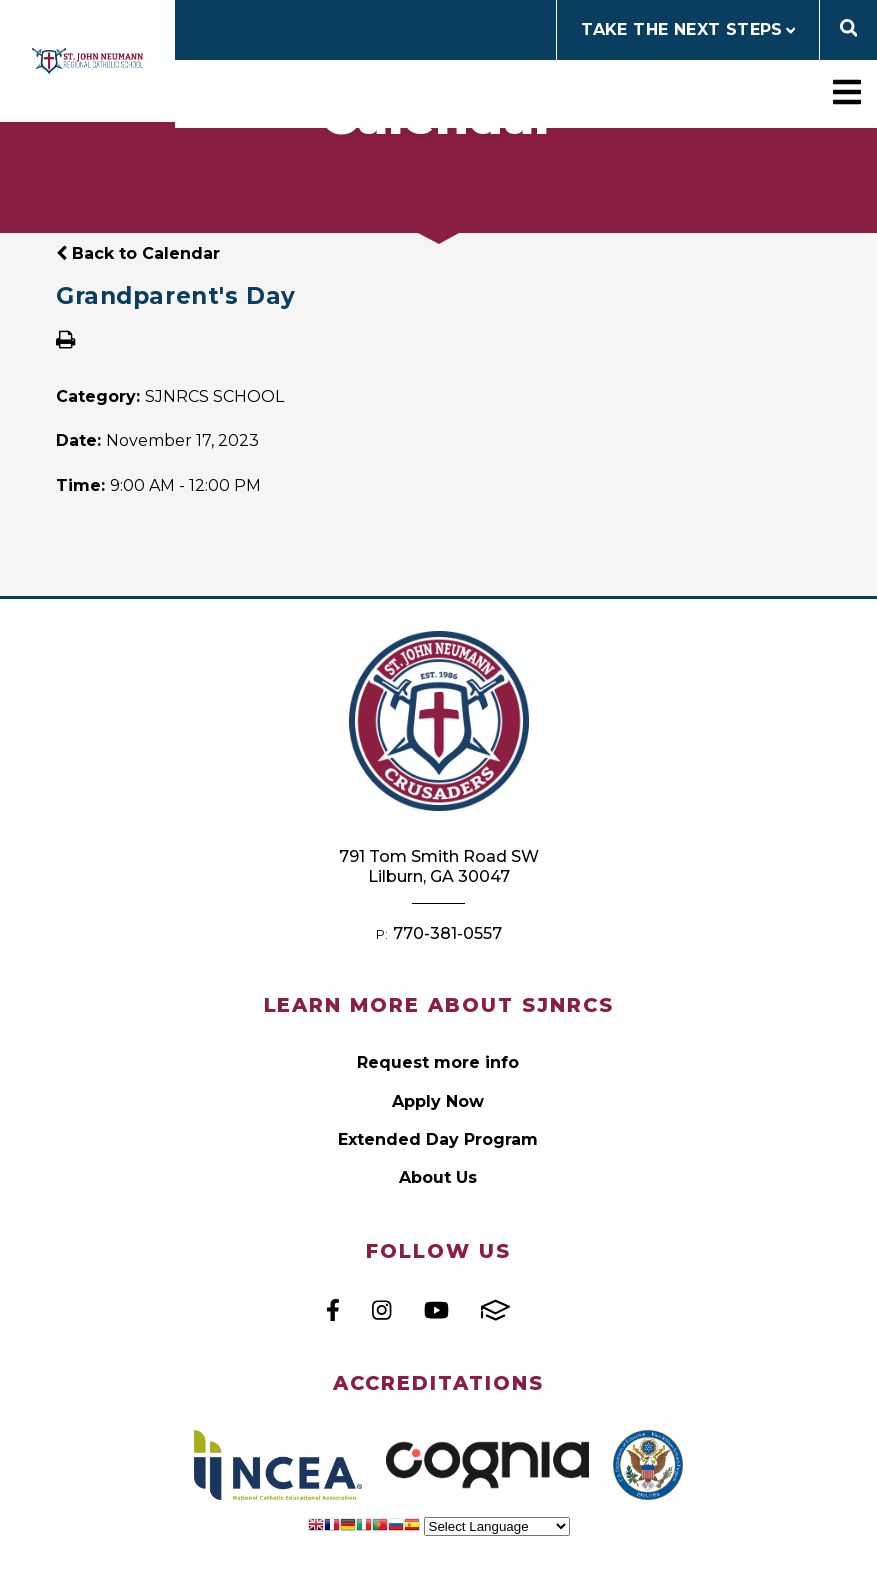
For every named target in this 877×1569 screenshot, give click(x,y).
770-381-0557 (447, 933)
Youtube (436, 1310)
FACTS (495, 1310)
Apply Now (438, 1101)
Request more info (438, 1062)
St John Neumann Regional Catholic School (87, 61)
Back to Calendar (138, 253)
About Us (438, 1177)
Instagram (381, 1310)
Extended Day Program (438, 1139)
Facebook (333, 1310)
